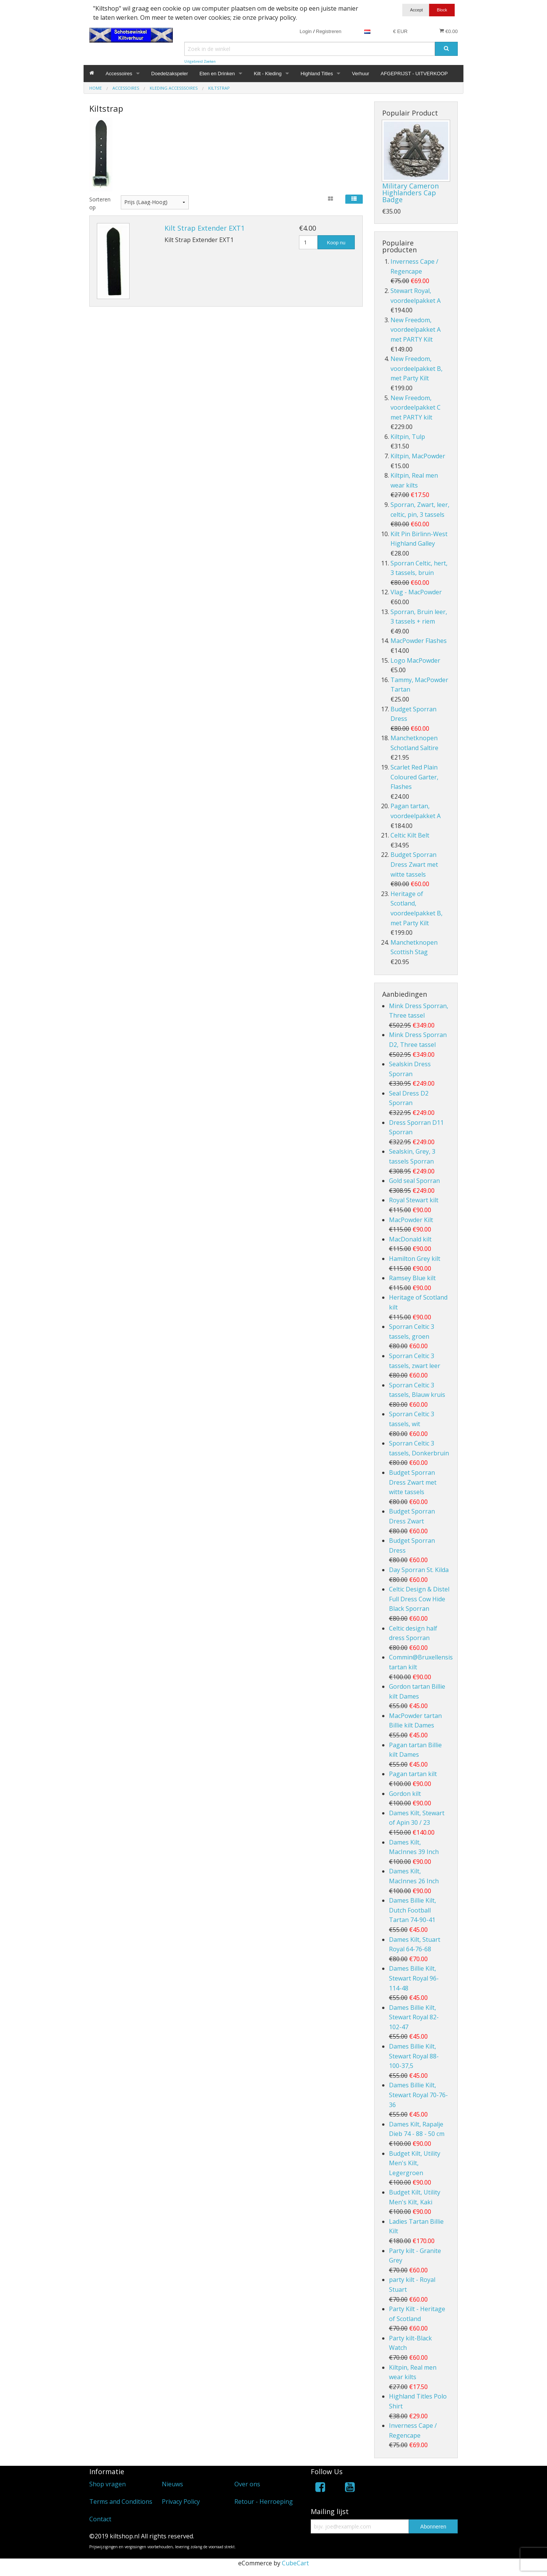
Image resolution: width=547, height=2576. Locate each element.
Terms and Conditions (120, 2501)
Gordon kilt (405, 1793)
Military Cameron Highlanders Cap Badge (410, 192)
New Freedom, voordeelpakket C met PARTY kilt (415, 407)
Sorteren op (99, 203)
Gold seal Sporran (414, 1180)
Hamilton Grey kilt (414, 1258)
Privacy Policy (181, 2501)
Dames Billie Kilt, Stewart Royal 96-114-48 (414, 1978)
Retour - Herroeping (263, 2501)
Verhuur (360, 73)
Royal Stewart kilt (413, 1200)
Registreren (328, 31)
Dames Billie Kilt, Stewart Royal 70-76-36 (418, 2095)
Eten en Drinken (217, 73)
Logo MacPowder (415, 660)
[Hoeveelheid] (308, 242)
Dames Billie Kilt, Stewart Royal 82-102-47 (414, 2017)
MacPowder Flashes (418, 640)
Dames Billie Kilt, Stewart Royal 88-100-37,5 (414, 2056)
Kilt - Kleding (267, 73)
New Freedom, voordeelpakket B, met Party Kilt (416, 368)
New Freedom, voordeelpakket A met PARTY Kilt (415, 330)
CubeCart (295, 2563)
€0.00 (448, 31)
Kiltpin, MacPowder (417, 456)
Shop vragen (107, 2484)
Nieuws (172, 2484)
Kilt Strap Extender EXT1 (204, 228)
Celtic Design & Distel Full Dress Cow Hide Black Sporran (419, 1599)
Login (306, 31)
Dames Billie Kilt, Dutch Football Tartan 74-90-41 (412, 1910)
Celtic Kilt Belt (409, 835)
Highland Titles (316, 73)
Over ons (247, 2484)
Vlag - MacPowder (416, 592)
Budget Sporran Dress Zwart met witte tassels (414, 864)
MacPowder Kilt (411, 1220)
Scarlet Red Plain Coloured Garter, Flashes (414, 777)
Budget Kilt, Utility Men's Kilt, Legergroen (414, 2163)
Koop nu (336, 242)
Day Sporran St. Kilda (419, 1570)
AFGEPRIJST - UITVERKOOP (414, 73)
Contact (100, 2519)
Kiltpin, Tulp (407, 436)
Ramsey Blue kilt (412, 1278)
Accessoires (119, 73)
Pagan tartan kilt (413, 1774)
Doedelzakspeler (169, 73)
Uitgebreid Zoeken (200, 61)
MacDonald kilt (410, 1239)
